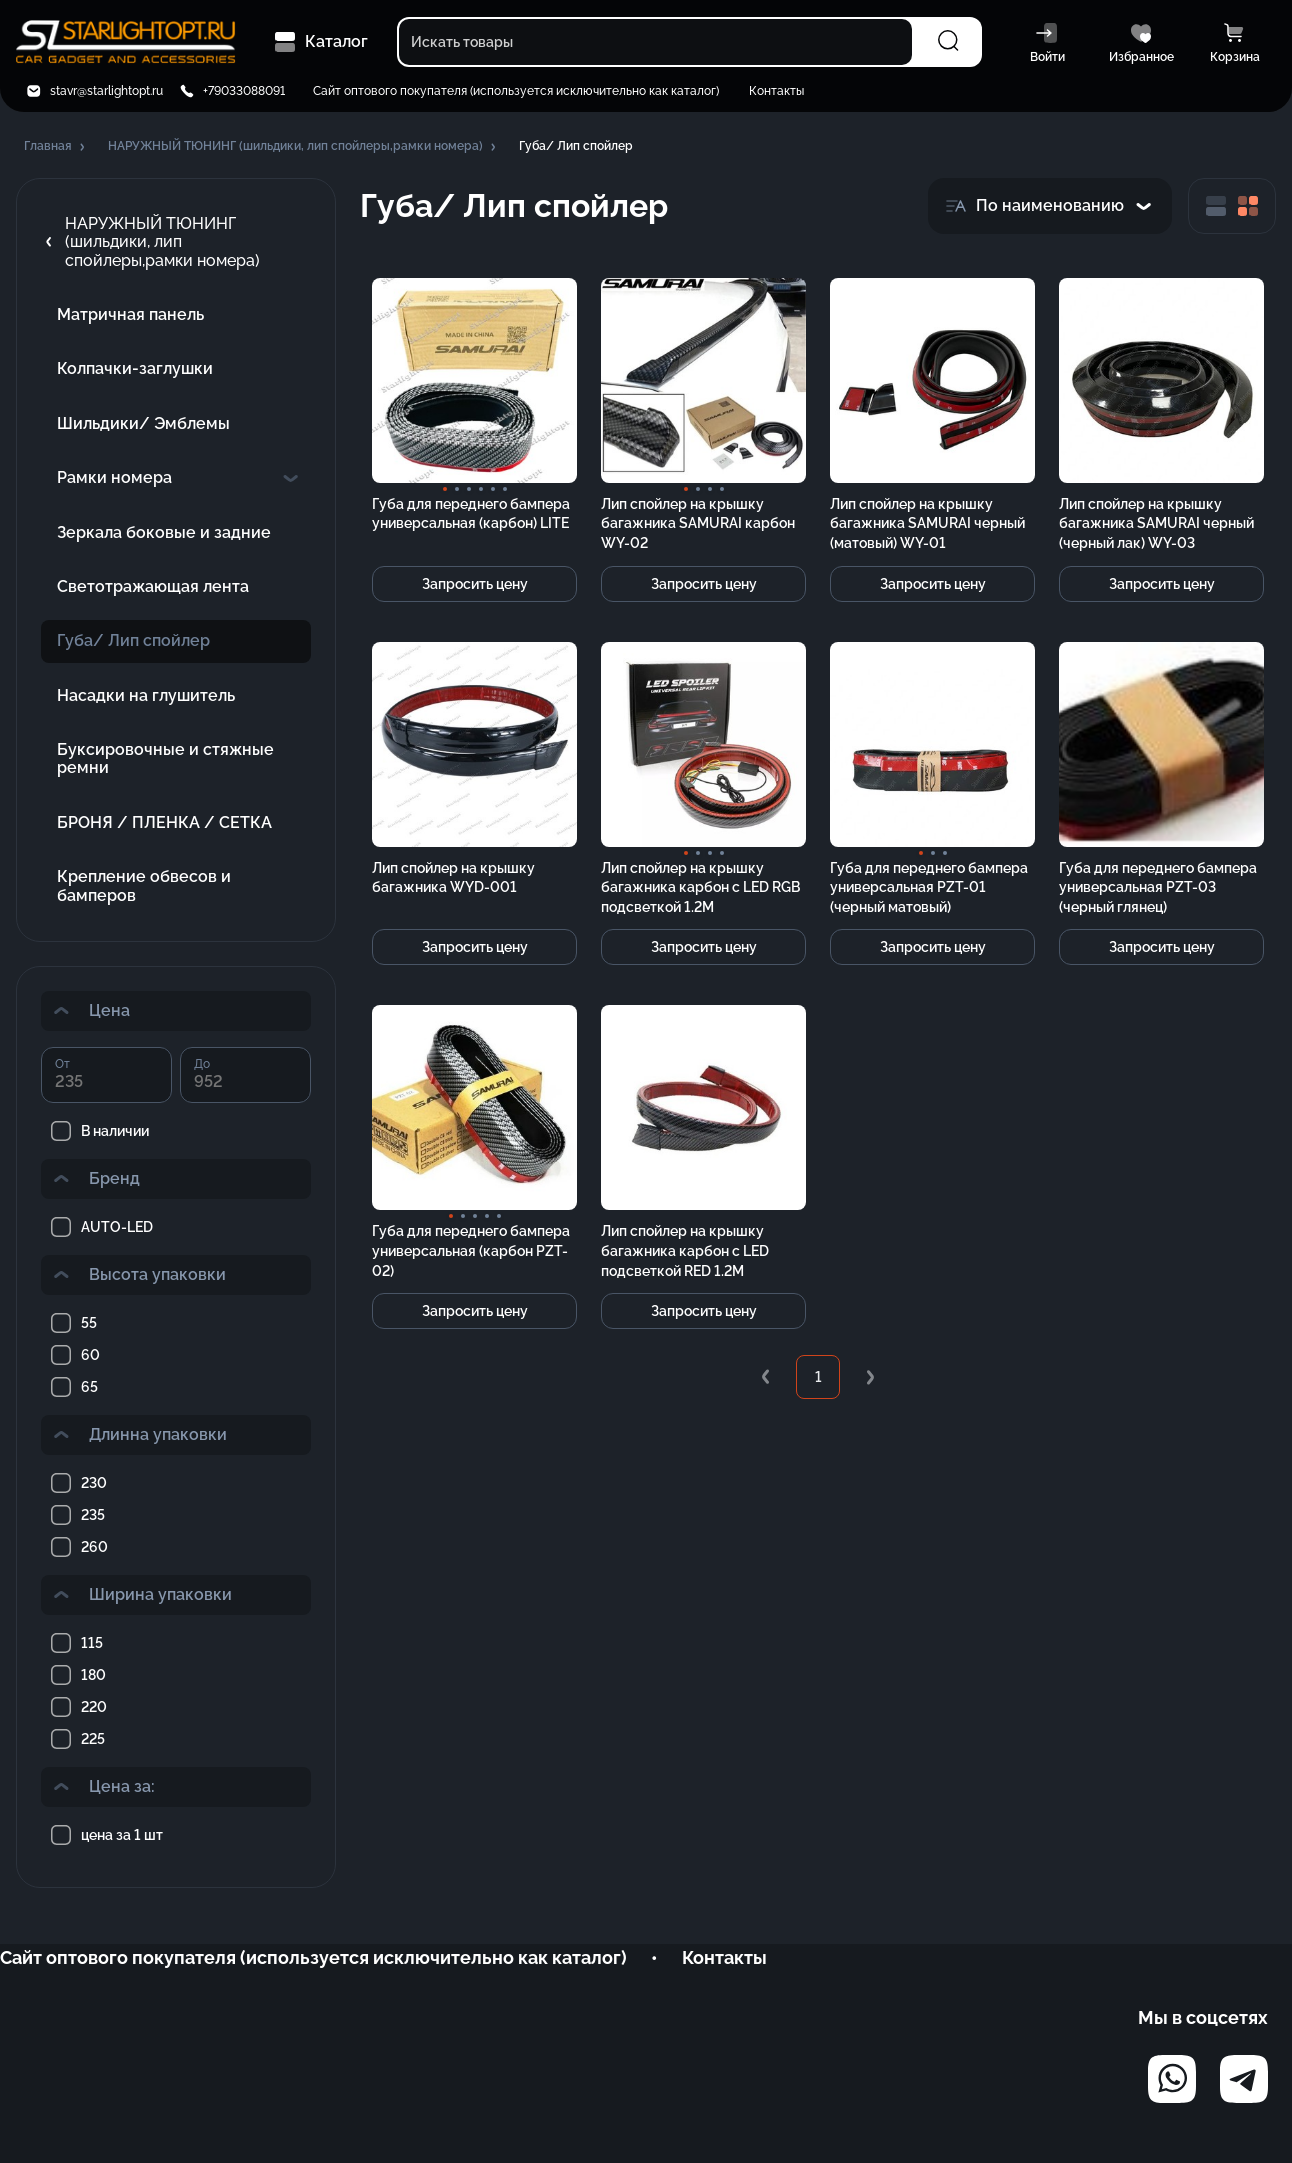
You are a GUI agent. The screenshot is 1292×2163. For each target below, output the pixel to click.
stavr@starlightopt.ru (106, 91)
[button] (56, 147)
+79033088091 (244, 91)
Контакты (776, 91)
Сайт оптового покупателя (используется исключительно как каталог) (516, 91)
